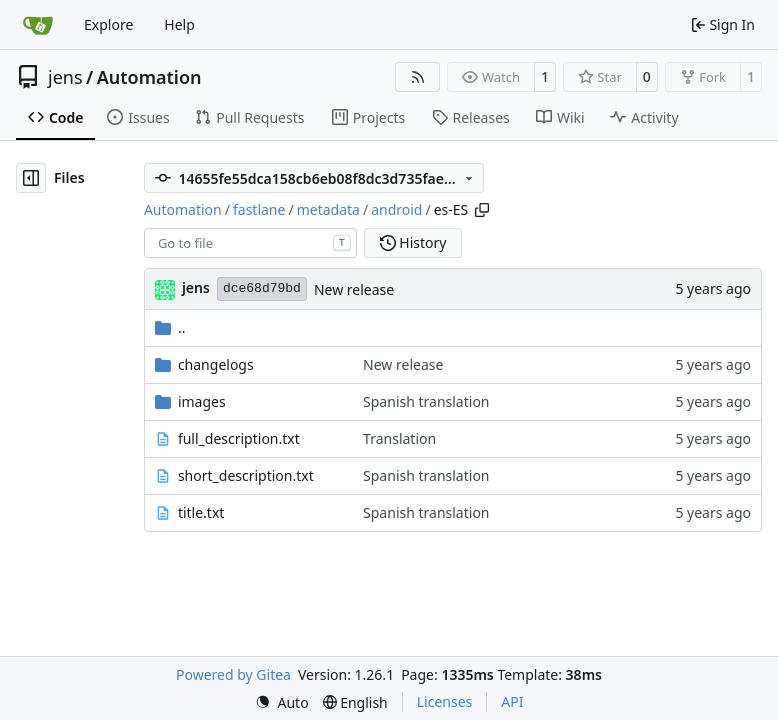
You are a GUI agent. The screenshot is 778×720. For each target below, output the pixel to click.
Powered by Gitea (233, 674)
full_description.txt (239, 438)
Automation (149, 77)
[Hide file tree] (31, 178)
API (512, 701)
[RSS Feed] (418, 77)
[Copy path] (482, 210)
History (413, 242)
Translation (399, 438)
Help (179, 24)
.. (170, 327)
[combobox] (250, 243)
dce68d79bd (262, 288)
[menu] (282, 702)
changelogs (216, 364)
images (202, 401)
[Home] (38, 25)
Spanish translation (426, 401)
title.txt (201, 512)
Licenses (445, 701)
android (396, 209)
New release (354, 289)
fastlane (259, 209)
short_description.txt (246, 475)
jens (65, 77)
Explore (108, 24)
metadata (328, 209)
